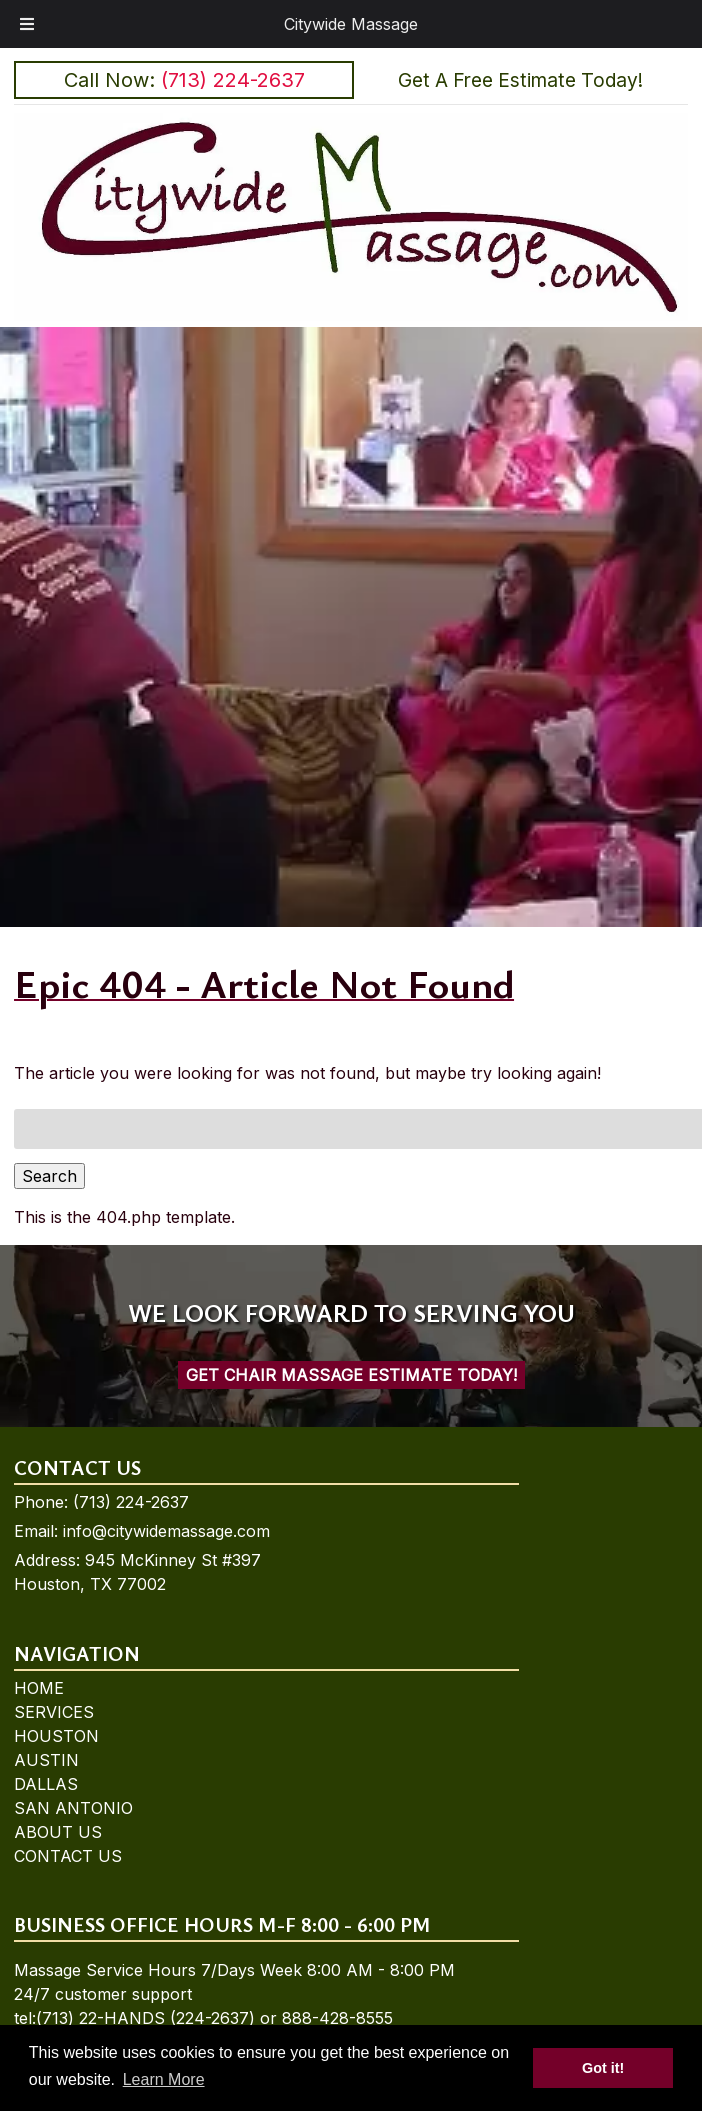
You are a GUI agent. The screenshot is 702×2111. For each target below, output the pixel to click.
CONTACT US (68, 1856)
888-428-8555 (337, 2018)
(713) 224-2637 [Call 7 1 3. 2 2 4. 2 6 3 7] (131, 1502)
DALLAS (46, 1784)
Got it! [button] (603, 2068)
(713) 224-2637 (233, 80)
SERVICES (54, 1712)
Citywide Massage (351, 24)
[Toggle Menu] (27, 24)
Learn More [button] (164, 2079)
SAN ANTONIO (73, 1808)
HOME (39, 1688)
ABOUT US (58, 1832)
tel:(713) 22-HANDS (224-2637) (134, 2018)
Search (49, 1176)
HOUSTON (56, 1736)
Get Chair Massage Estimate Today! (351, 1375)
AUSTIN (46, 1760)
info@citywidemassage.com (166, 1531)
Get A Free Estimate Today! (520, 80)
